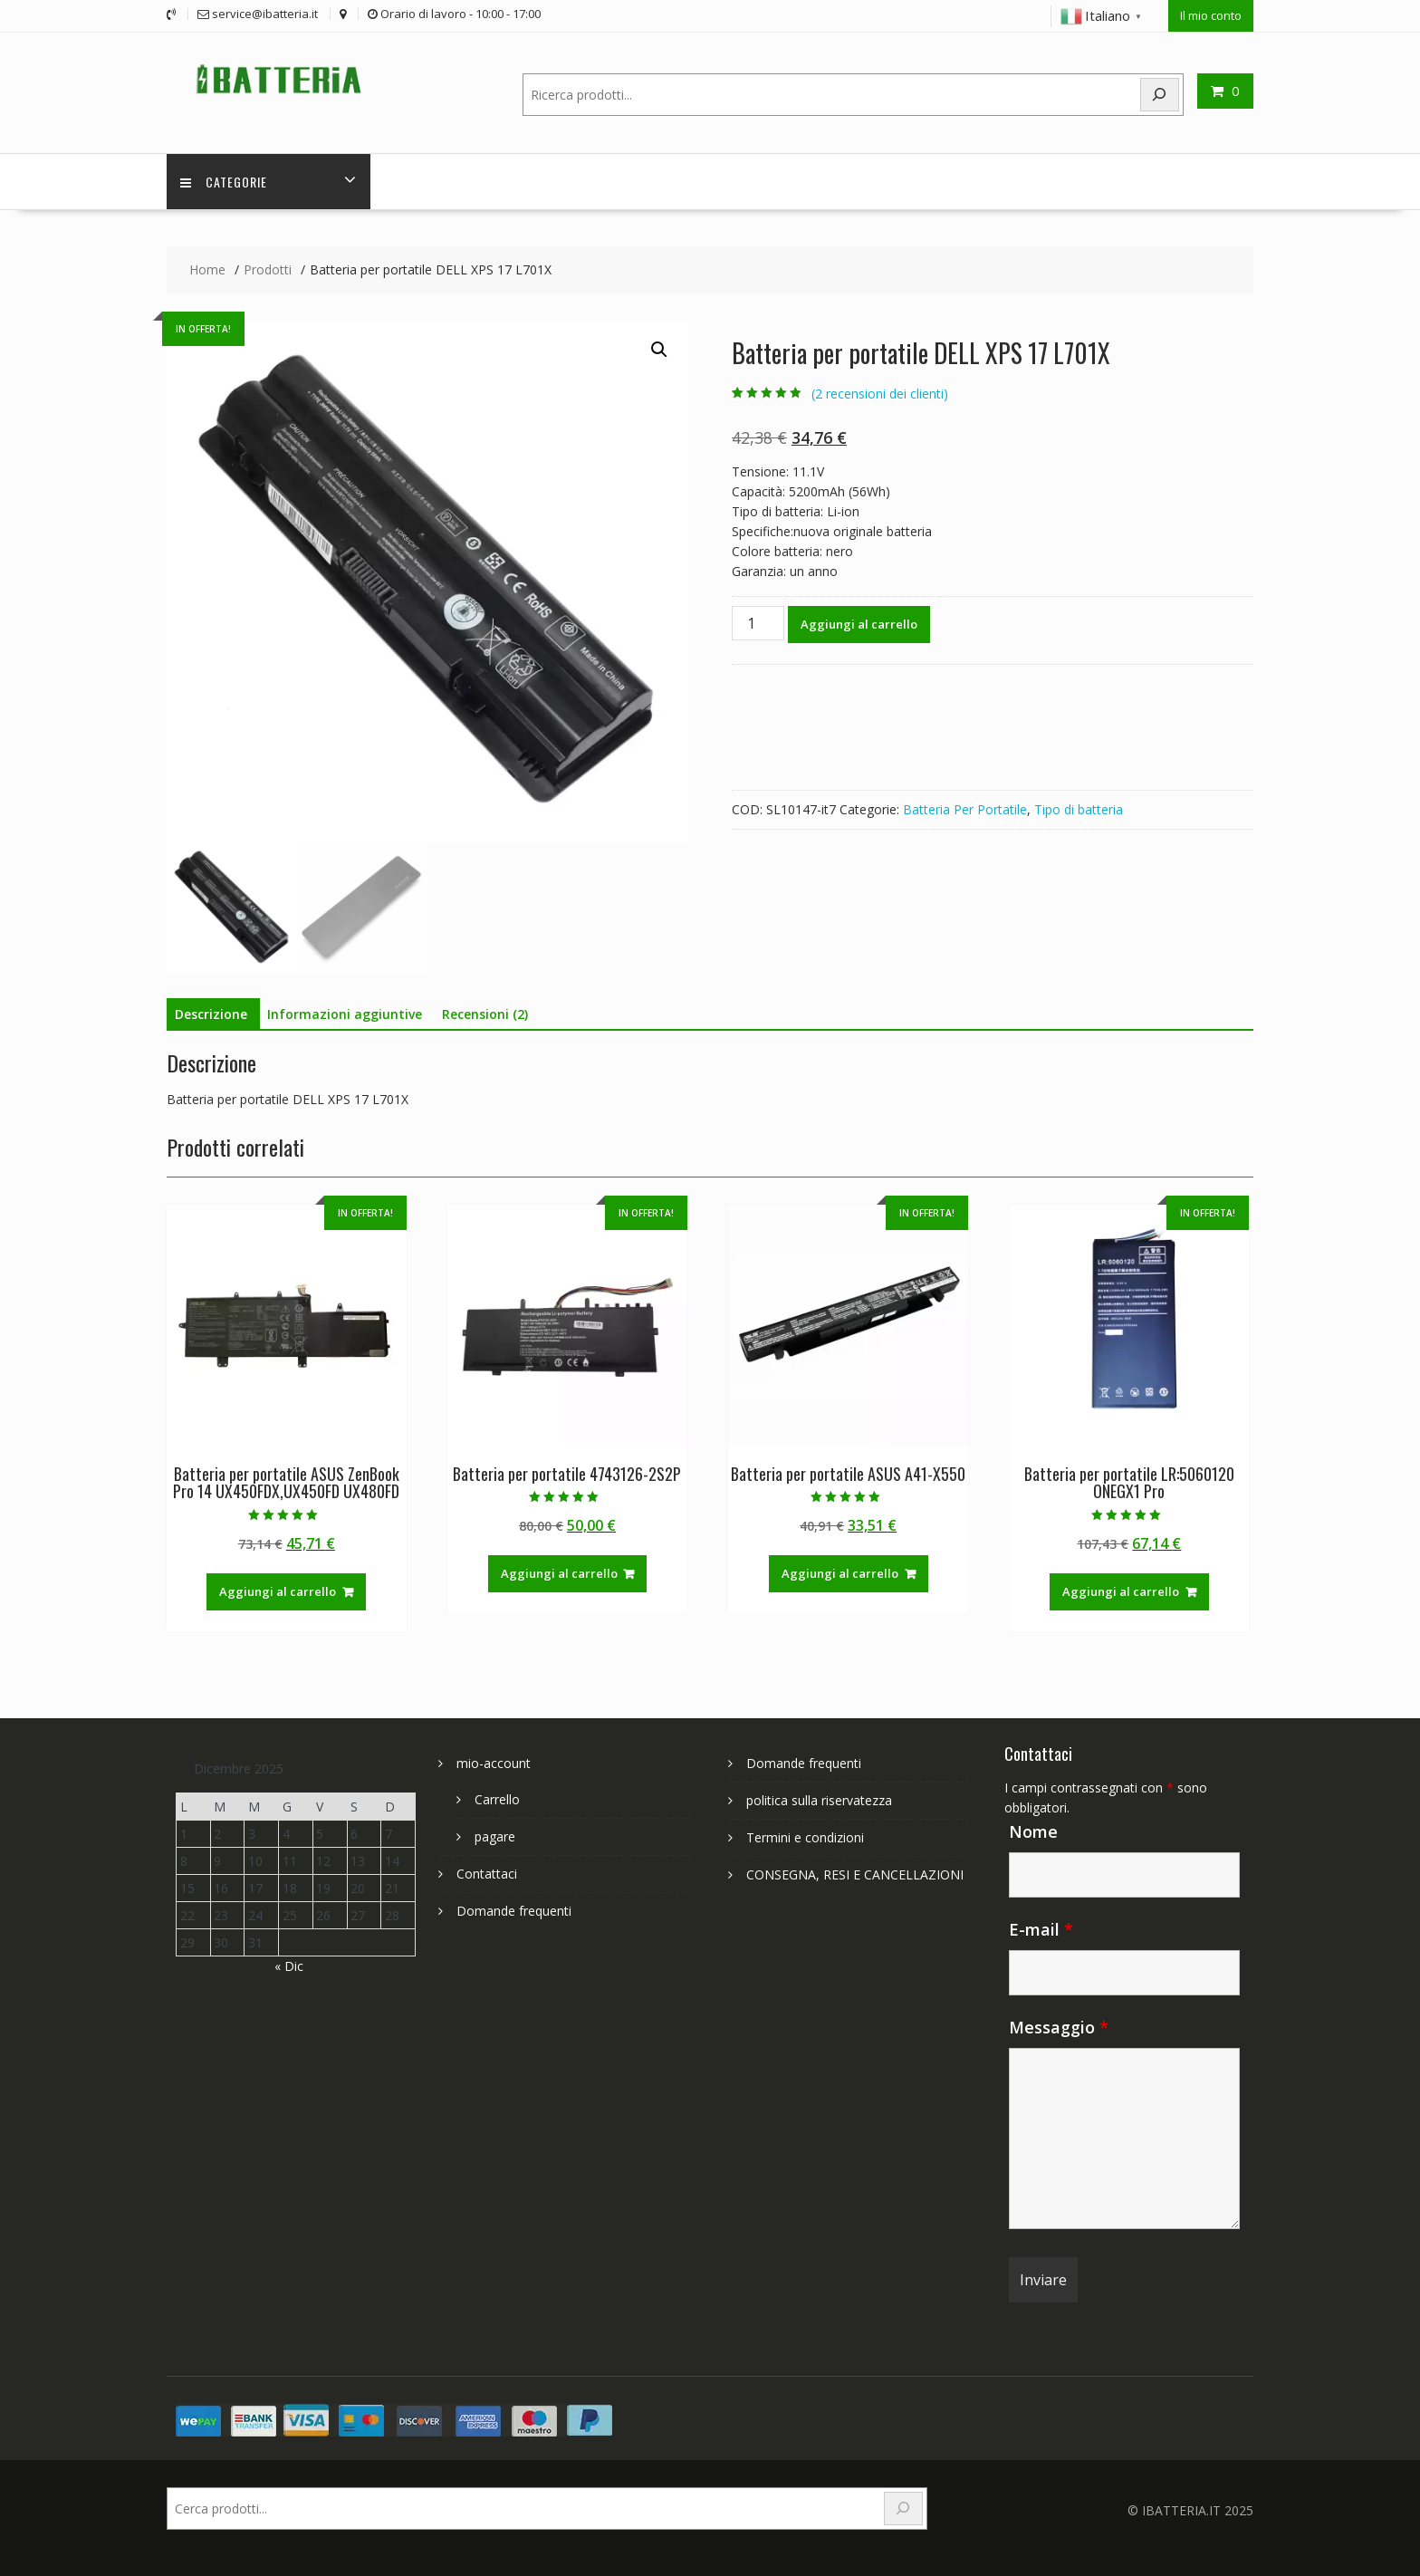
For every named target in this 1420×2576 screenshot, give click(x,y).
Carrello (497, 1799)
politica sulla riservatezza (819, 1800)
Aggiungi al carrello (859, 624)
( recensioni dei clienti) (879, 393)
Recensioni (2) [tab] (485, 1014)
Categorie (223, 181)
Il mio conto (1211, 15)
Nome (1033, 1831)
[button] (659, 349)
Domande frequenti (513, 1910)
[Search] (1160, 94)
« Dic (288, 1966)
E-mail (1041, 1929)
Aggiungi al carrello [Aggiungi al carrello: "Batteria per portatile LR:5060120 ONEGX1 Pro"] (1120, 1591)
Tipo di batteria (1078, 809)
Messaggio (1058, 2027)
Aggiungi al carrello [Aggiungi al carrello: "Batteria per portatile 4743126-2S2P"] (559, 1573)
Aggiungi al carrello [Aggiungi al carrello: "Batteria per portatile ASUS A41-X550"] (840, 1573)
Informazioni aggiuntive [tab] (344, 1014)
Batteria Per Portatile (965, 809)
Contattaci (486, 1873)
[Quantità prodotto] (758, 623)
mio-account (493, 1763)
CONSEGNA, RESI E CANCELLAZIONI (855, 1874)
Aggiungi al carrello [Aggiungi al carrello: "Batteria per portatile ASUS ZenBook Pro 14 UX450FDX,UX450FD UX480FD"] (277, 1591)
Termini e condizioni (805, 1837)
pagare (495, 1836)
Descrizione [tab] (211, 1014)
